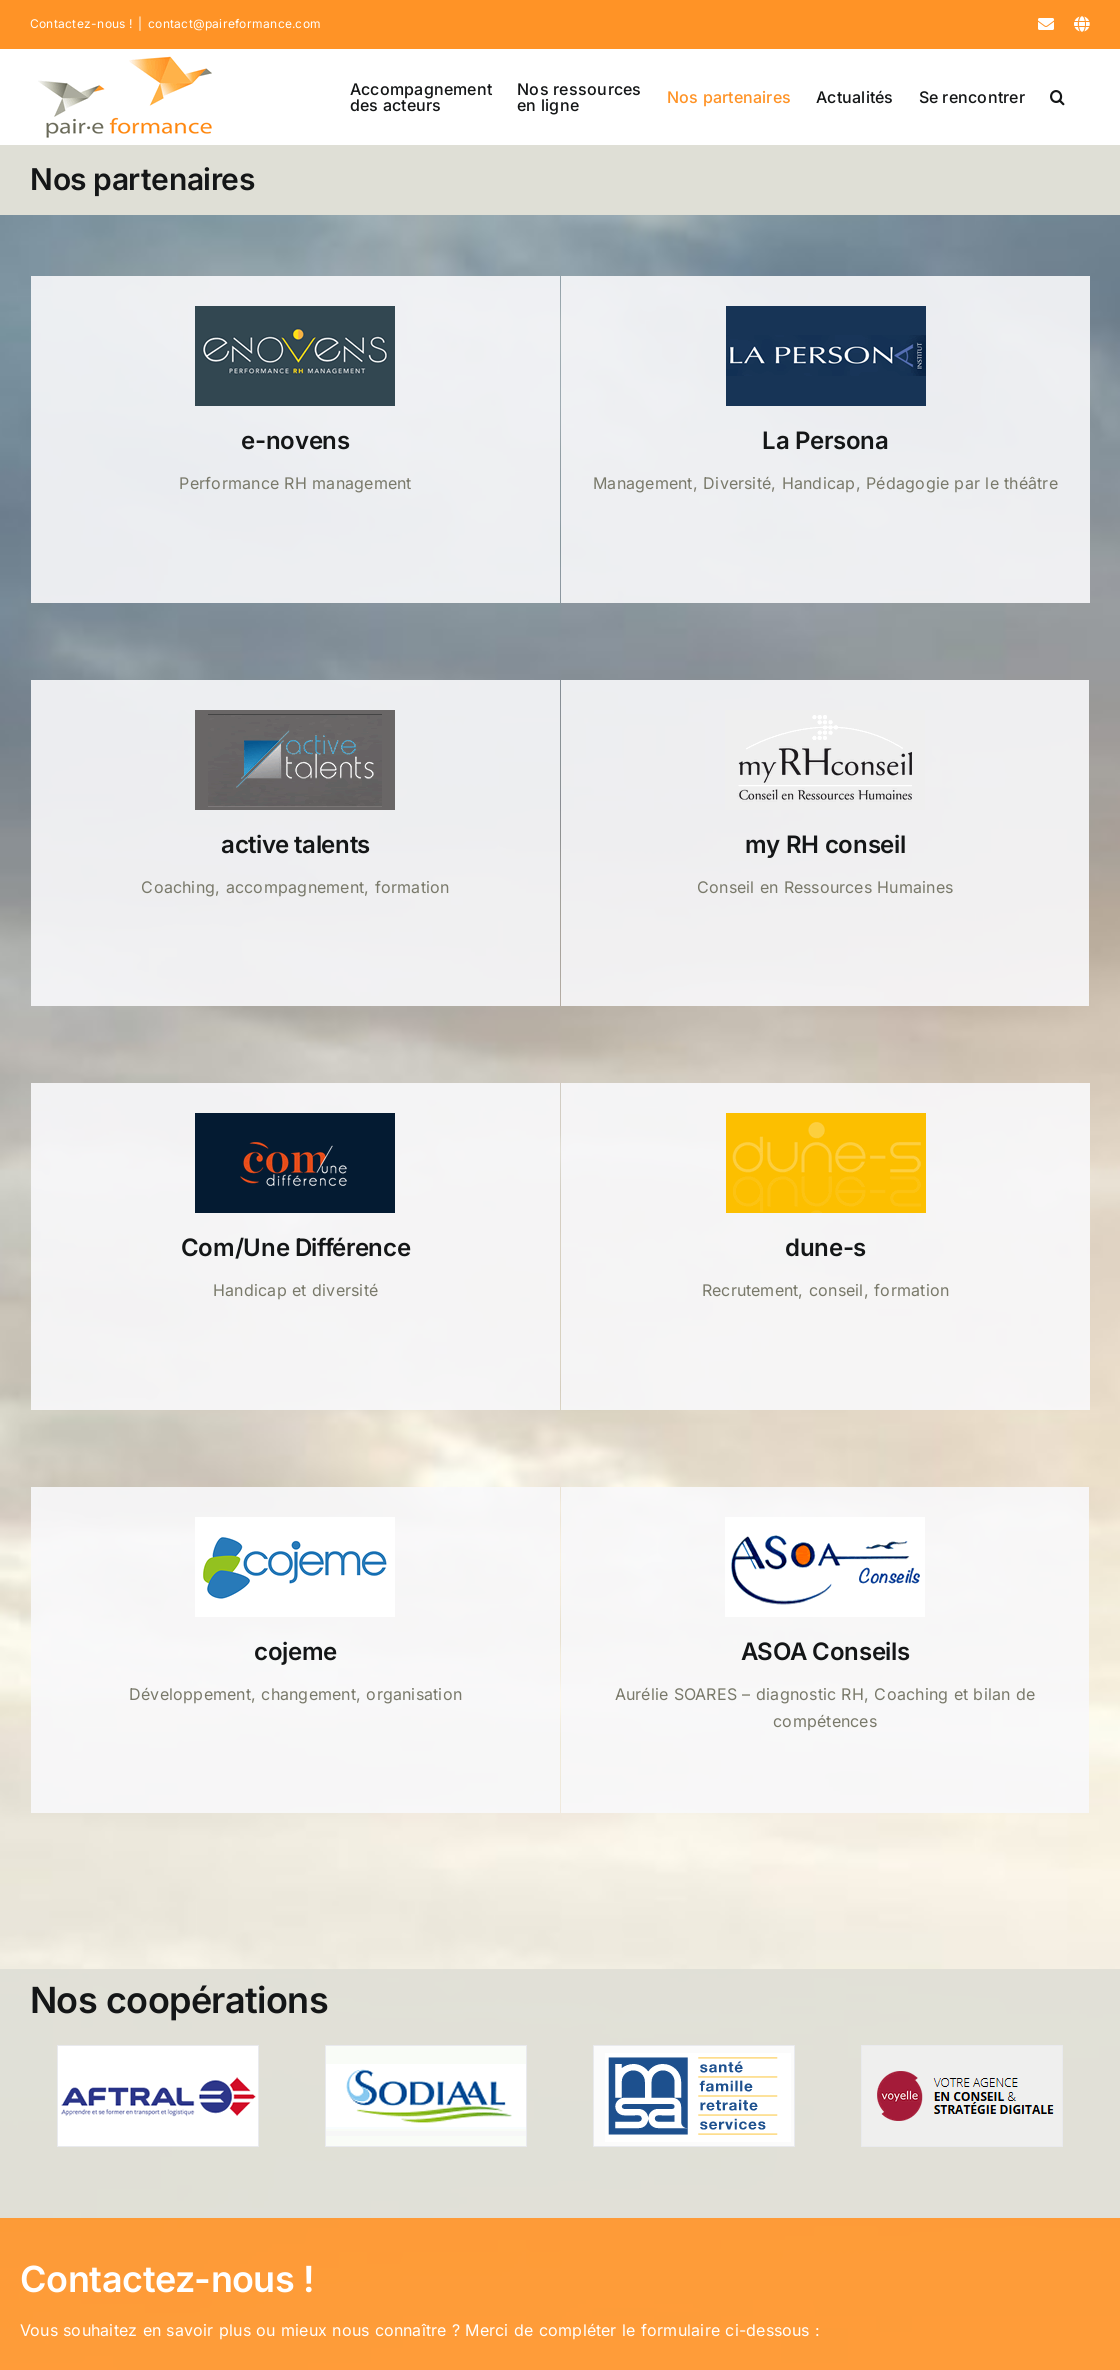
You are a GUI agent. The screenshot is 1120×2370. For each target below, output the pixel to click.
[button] (1057, 96)
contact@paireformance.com (234, 23)
